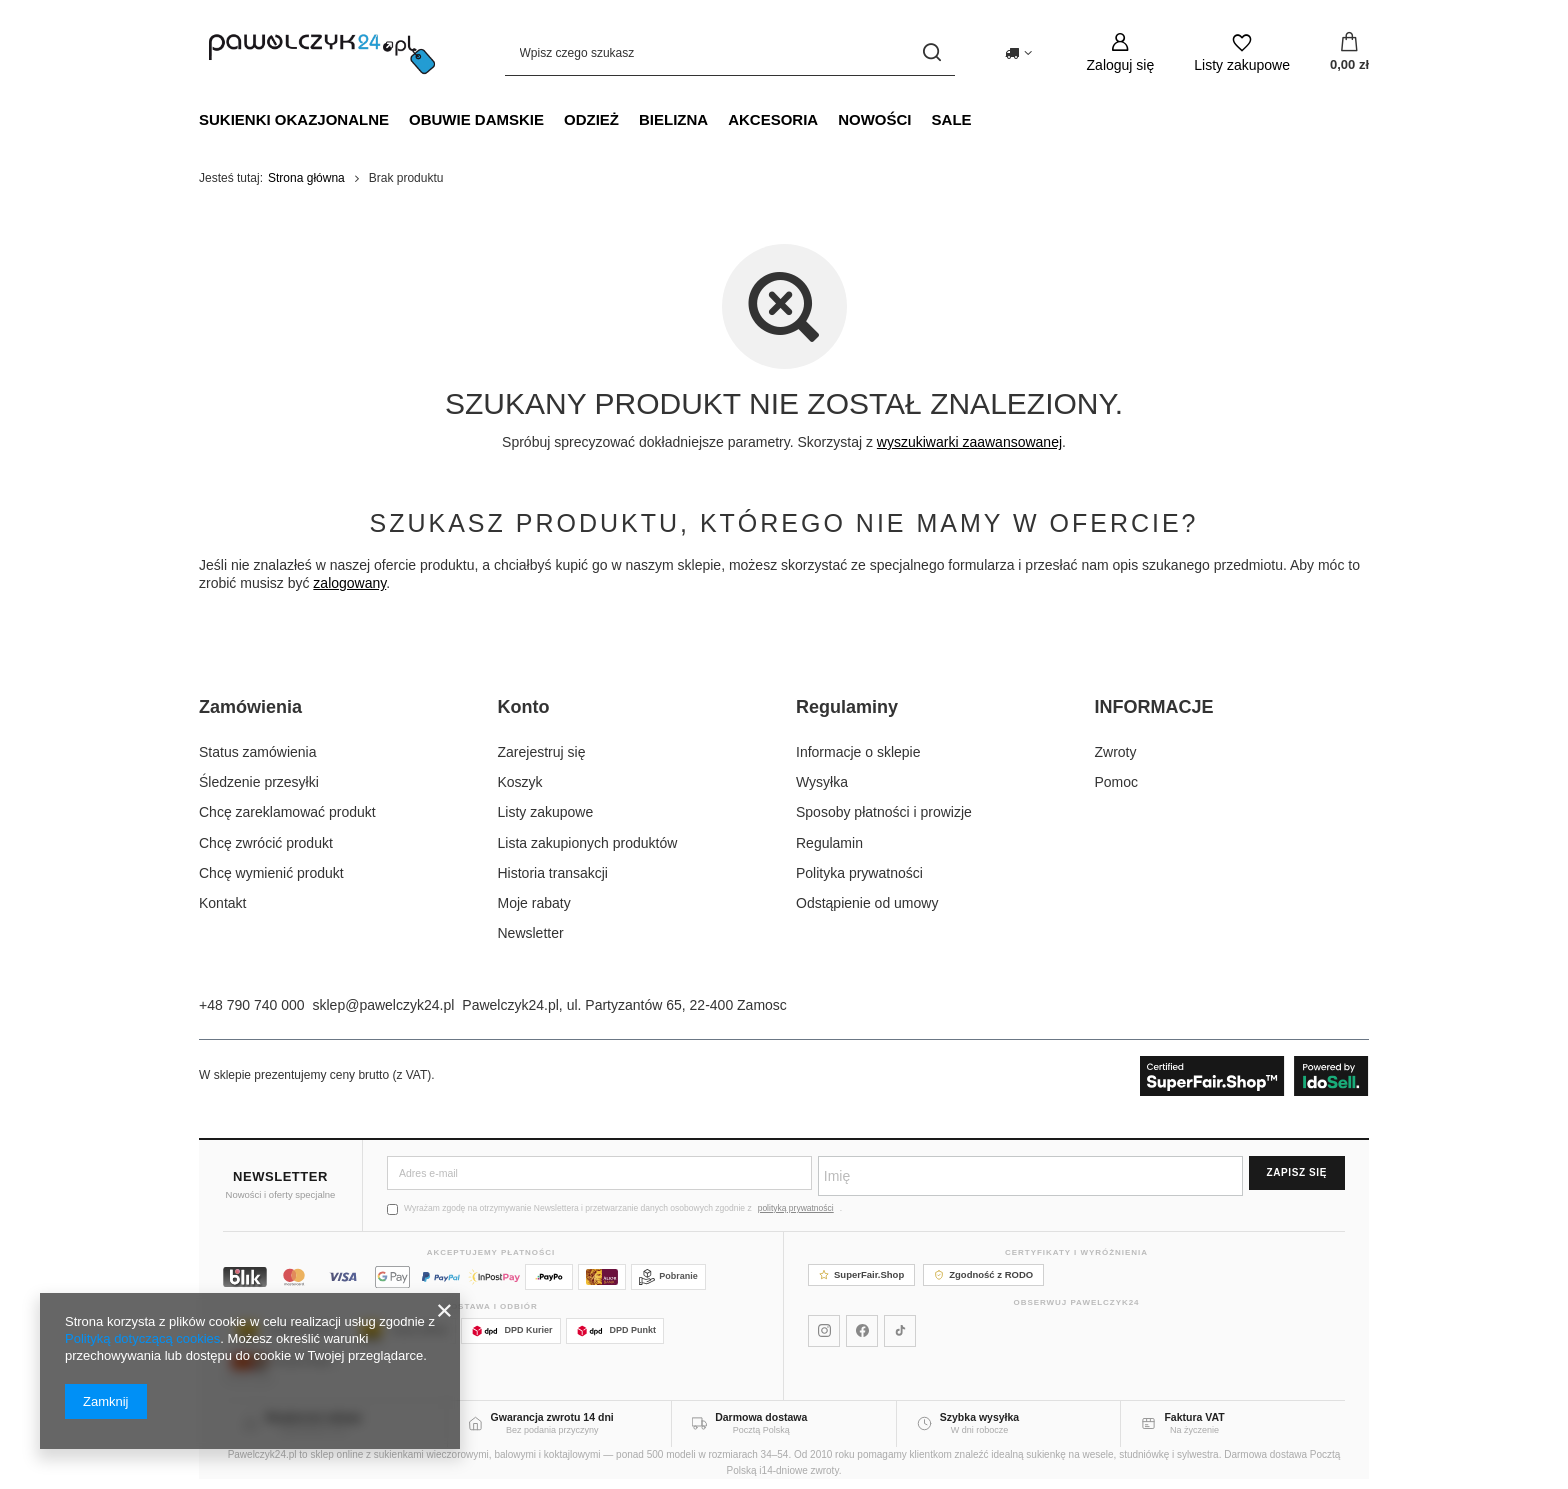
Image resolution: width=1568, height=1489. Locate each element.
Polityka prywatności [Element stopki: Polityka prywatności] (859, 873)
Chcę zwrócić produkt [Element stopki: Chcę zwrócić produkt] (266, 843)
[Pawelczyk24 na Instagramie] (824, 1331)
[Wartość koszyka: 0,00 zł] (1349, 53)
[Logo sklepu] (322, 53)
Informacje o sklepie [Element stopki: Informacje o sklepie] (858, 752)
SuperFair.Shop (861, 1274)
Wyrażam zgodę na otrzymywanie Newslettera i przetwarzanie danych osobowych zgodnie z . (614, 1208)
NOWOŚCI (874, 119)
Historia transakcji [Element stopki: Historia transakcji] (553, 873)
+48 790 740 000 (252, 1005)
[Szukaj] (932, 52)
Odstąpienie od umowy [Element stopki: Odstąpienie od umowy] (867, 903)
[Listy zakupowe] (1242, 52)
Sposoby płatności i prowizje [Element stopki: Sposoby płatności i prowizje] (884, 812)
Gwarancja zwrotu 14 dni (552, 1417)
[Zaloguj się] (1121, 52)
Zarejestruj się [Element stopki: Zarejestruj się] (542, 752)
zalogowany (349, 583)
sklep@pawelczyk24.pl (384, 1005)
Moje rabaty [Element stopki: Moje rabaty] (534, 903)
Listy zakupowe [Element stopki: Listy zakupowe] (546, 812)
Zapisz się (1297, 1172)
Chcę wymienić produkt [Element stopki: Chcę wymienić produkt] (271, 873)
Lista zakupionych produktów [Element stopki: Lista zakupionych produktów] (588, 843)
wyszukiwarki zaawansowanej (969, 442)
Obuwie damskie (476, 119)
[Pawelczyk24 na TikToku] (900, 1331)
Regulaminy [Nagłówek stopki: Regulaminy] (847, 707)
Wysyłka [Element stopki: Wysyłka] (822, 782)
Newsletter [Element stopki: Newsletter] (531, 933)
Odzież (591, 119)
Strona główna (306, 178)
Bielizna (673, 119)
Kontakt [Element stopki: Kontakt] (222, 903)
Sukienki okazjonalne (294, 119)
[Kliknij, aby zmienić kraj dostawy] (1018, 53)
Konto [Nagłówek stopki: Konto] (524, 707)
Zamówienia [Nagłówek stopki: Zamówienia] (250, 707)
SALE (952, 119)
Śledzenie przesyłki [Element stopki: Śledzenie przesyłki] (259, 782)
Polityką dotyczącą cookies (142, 1338)
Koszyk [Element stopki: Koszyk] (520, 782)
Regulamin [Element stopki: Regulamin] (829, 843)
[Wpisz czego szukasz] (730, 52)
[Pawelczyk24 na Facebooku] (862, 1331)
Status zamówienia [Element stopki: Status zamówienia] (258, 752)
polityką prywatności (796, 1208)
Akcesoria (773, 119)
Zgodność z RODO (983, 1274)
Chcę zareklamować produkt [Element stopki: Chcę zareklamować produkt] (287, 812)
